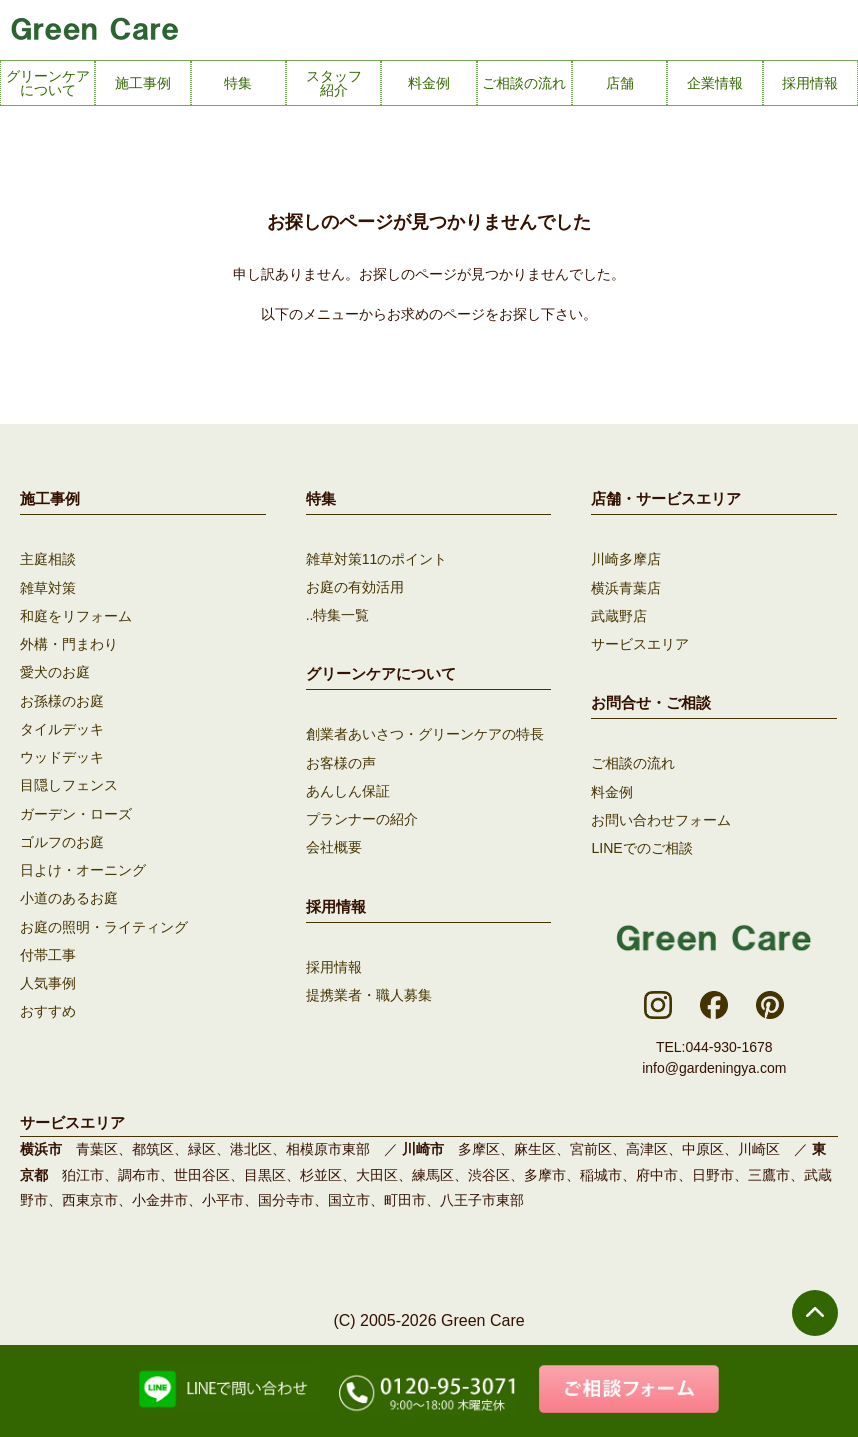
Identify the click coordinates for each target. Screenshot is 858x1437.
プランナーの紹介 (362, 818)
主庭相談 (48, 559)
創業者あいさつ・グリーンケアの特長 (425, 734)
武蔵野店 (619, 615)
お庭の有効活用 (355, 587)
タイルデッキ (62, 727)
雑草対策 (48, 587)
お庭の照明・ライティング (104, 923)
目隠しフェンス (69, 783)
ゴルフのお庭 (62, 839)
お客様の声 (341, 762)
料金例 (612, 790)
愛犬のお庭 (55, 671)
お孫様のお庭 (62, 699)
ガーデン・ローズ (76, 811)
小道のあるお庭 (69, 895)
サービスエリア (640, 643)
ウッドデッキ (62, 755)
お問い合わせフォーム (661, 818)
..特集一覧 (338, 615)
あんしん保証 (348, 790)
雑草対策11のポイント (377, 559)
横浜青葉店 (626, 587)
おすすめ (48, 1007)
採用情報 (334, 965)
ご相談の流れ (633, 762)
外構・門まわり (69, 643)
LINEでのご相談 (641, 846)
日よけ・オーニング (83, 867)
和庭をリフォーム (76, 615)
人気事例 (48, 979)
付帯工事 (48, 951)
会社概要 (334, 846)
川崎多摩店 (626, 559)
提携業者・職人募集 (369, 993)
